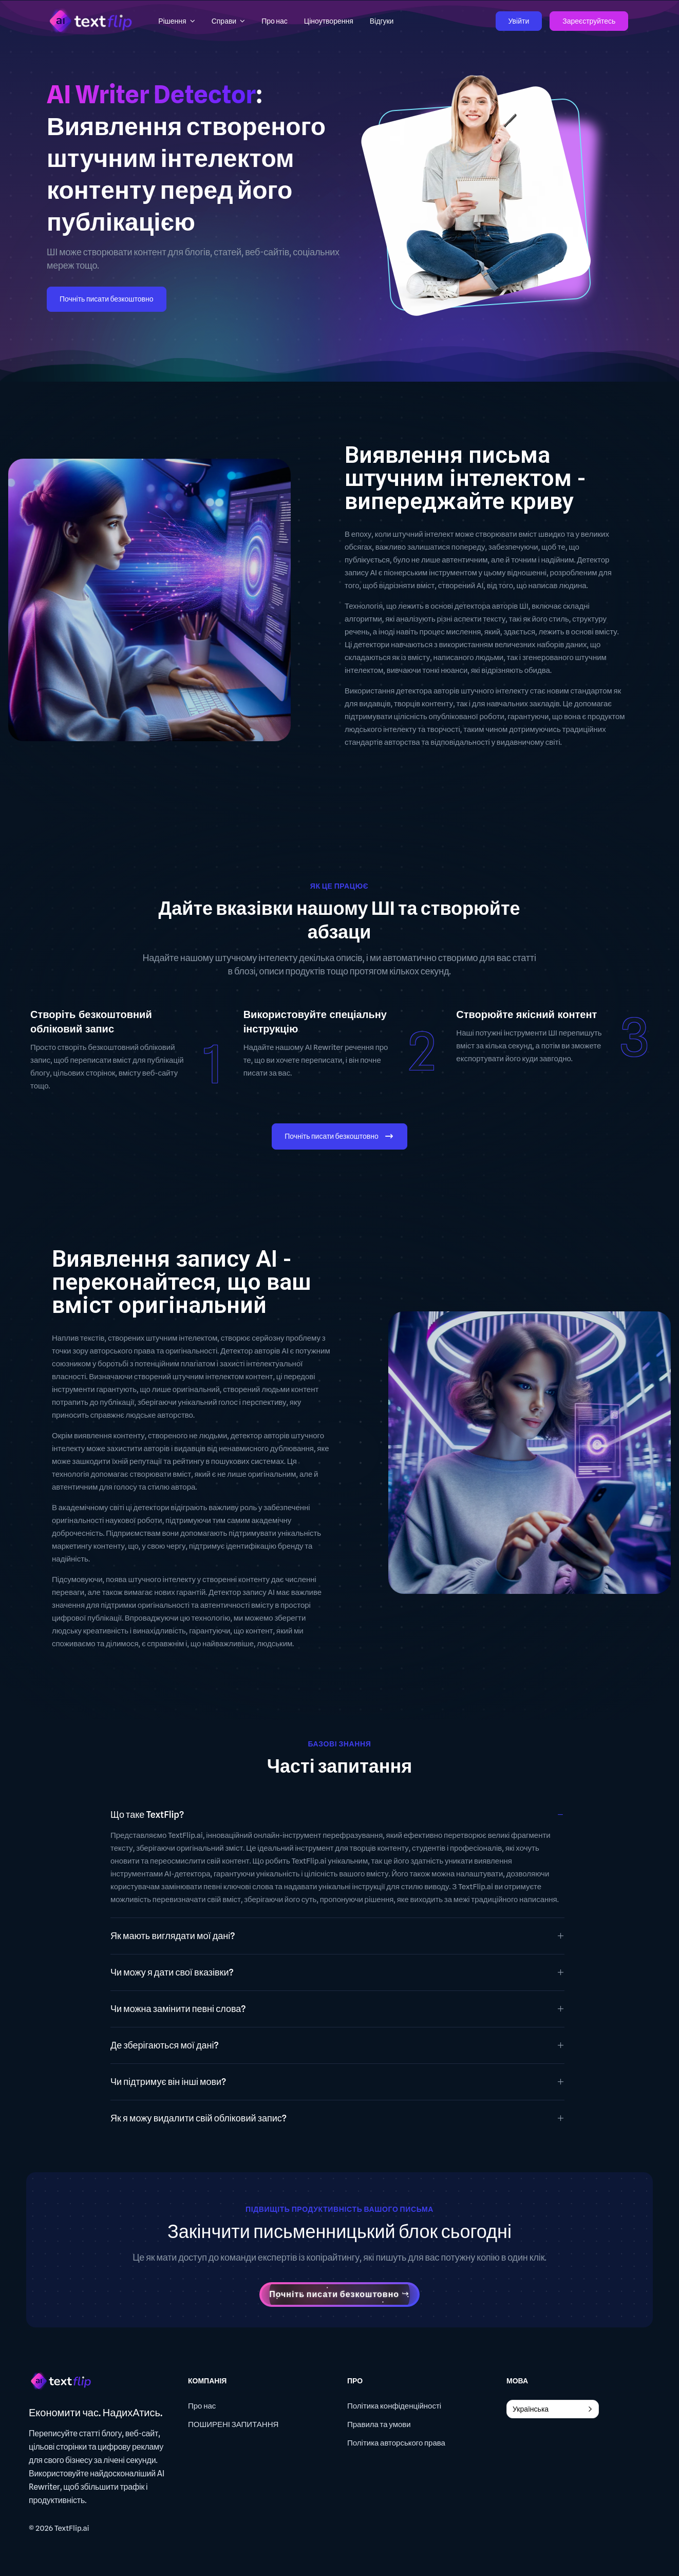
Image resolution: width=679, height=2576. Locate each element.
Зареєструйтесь (588, 21)
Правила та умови (379, 2424)
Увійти (519, 21)
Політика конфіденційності (394, 2406)
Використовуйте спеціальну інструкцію (315, 1022)
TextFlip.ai (71, 2528)
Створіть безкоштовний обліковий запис (91, 1022)
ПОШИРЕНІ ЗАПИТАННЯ (233, 2424)
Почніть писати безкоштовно (107, 299)
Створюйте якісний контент (526, 1014)
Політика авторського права (396, 2443)
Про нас (202, 2406)
